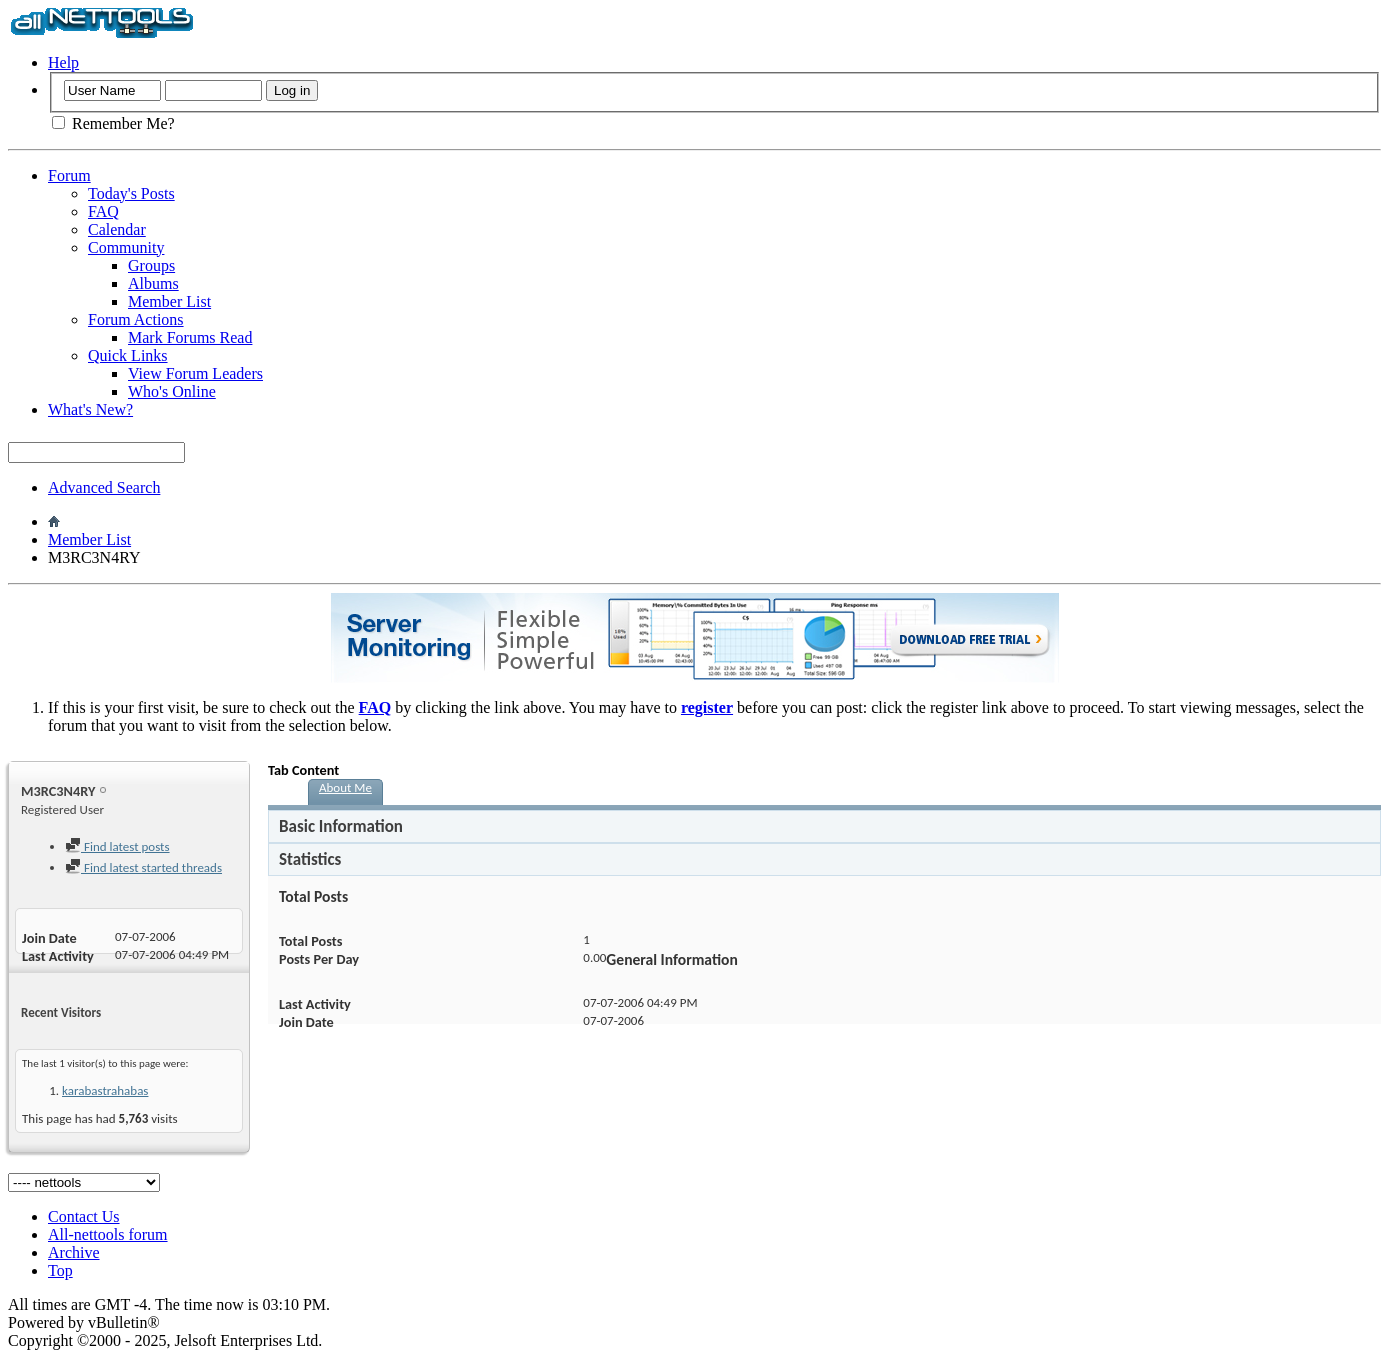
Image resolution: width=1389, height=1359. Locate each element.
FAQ (103, 211)
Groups (151, 265)
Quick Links (128, 355)
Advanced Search (104, 487)
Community (126, 247)
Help (63, 62)
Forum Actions (136, 319)
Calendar (117, 229)
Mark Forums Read (190, 337)
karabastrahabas (105, 1090)
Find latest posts (117, 846)
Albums (153, 283)
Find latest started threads (143, 867)
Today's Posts (131, 193)
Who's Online (172, 391)
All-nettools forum (108, 1234)
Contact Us (84, 1216)
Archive (74, 1252)
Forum (69, 175)
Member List (169, 301)
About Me (345, 787)
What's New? (90, 409)
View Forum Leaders (195, 373)
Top (60, 1270)
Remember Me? (113, 123)
